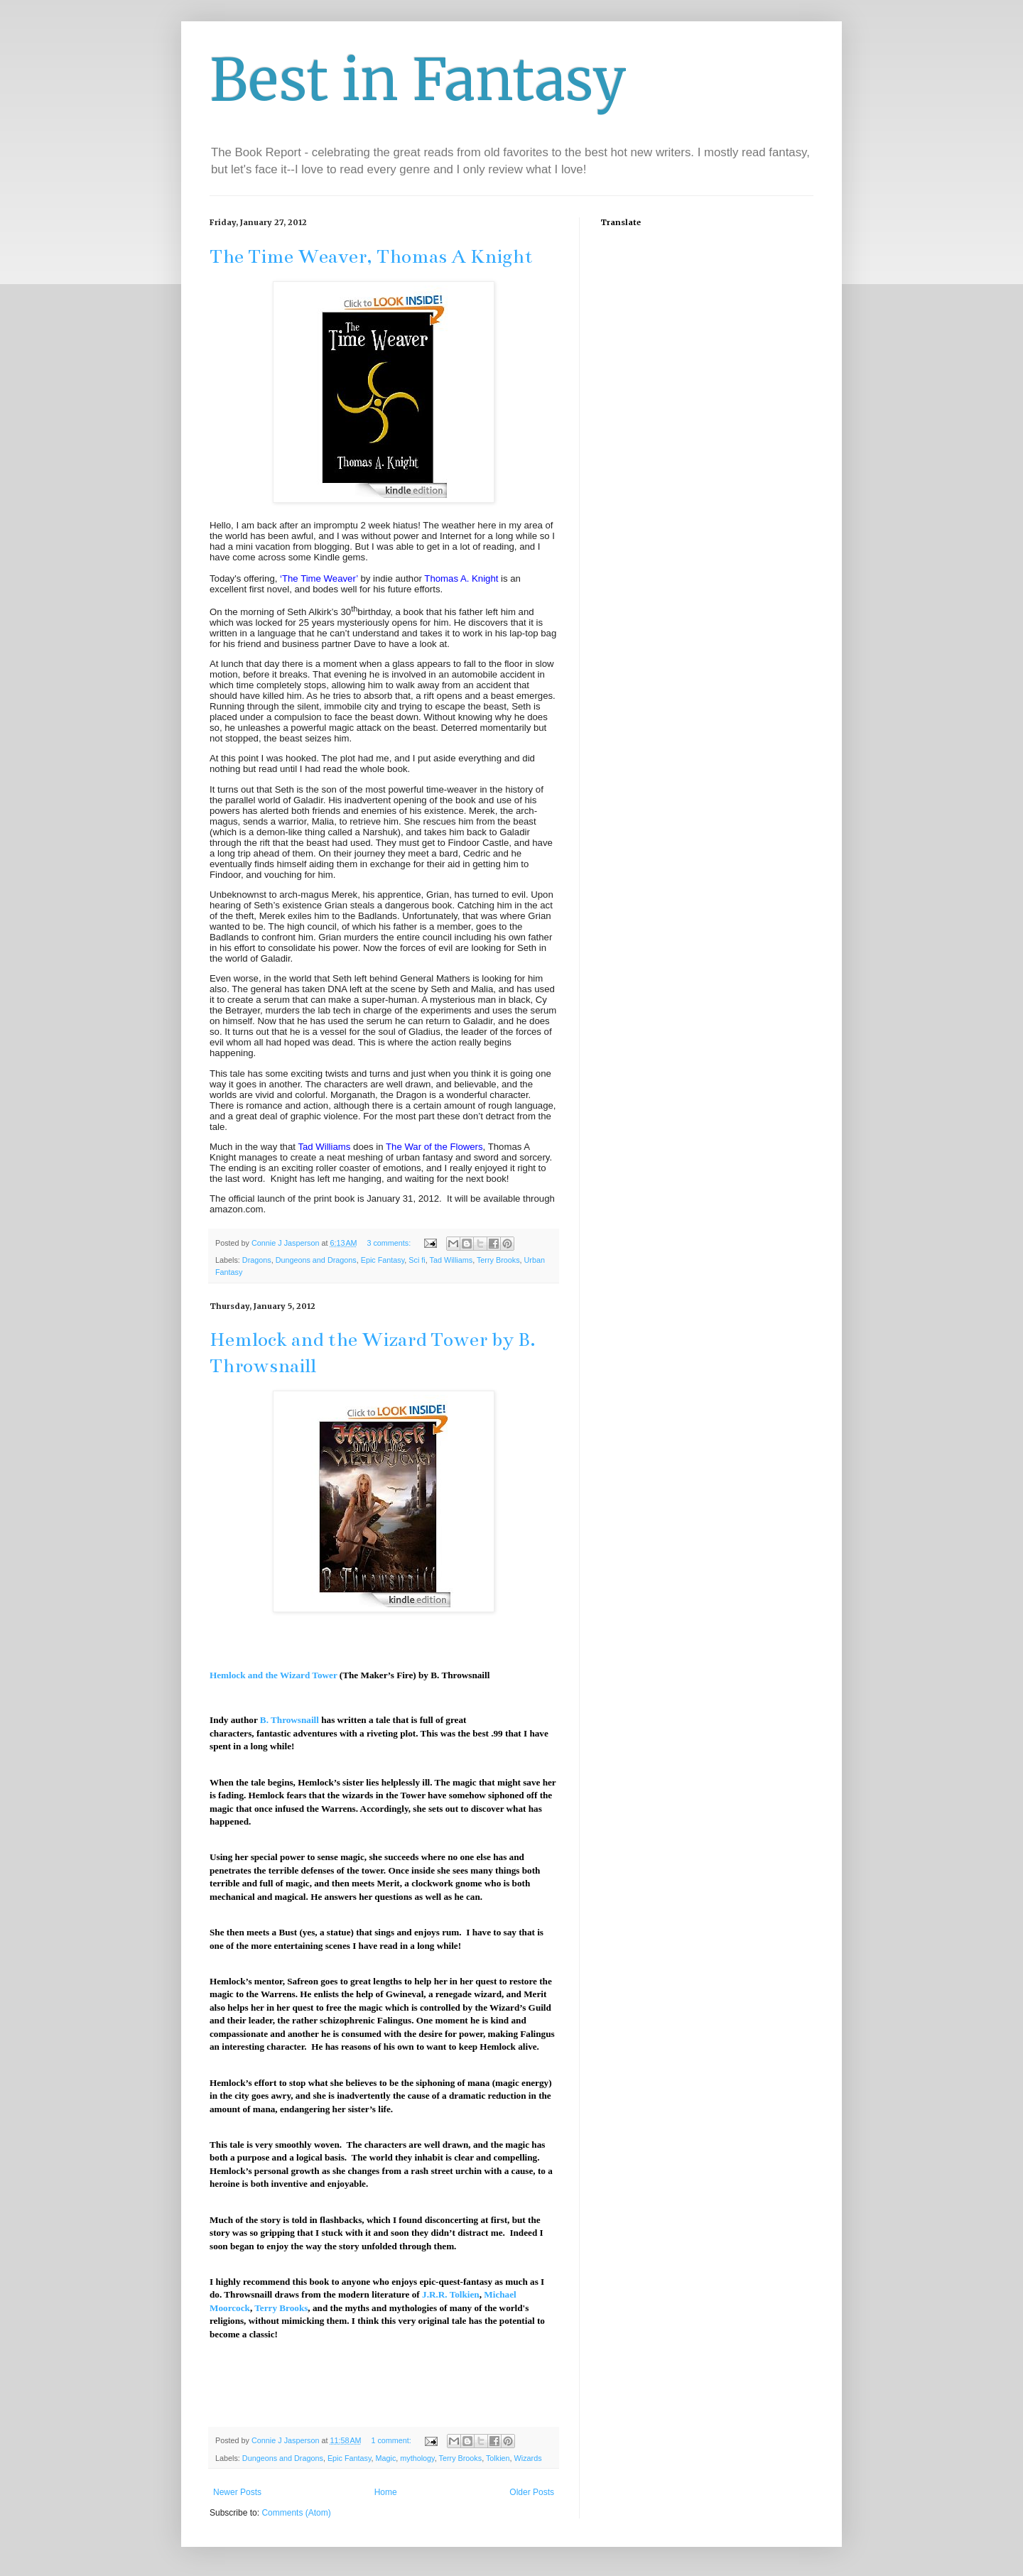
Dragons (256, 1260)
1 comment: (392, 2440)
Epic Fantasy (383, 1260)
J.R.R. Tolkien (451, 2294)
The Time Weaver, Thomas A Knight (371, 256)
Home (385, 2492)
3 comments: (390, 1243)
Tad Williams (451, 1260)
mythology (417, 2458)
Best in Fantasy (418, 80)
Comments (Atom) (295, 2513)
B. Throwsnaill (289, 1719)
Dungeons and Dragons (316, 1260)
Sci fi (416, 1260)
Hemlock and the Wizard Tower (273, 1675)
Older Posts (531, 2492)
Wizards (528, 2458)
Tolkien (498, 2458)
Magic (386, 2458)
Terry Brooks (498, 1260)
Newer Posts (237, 2492)
